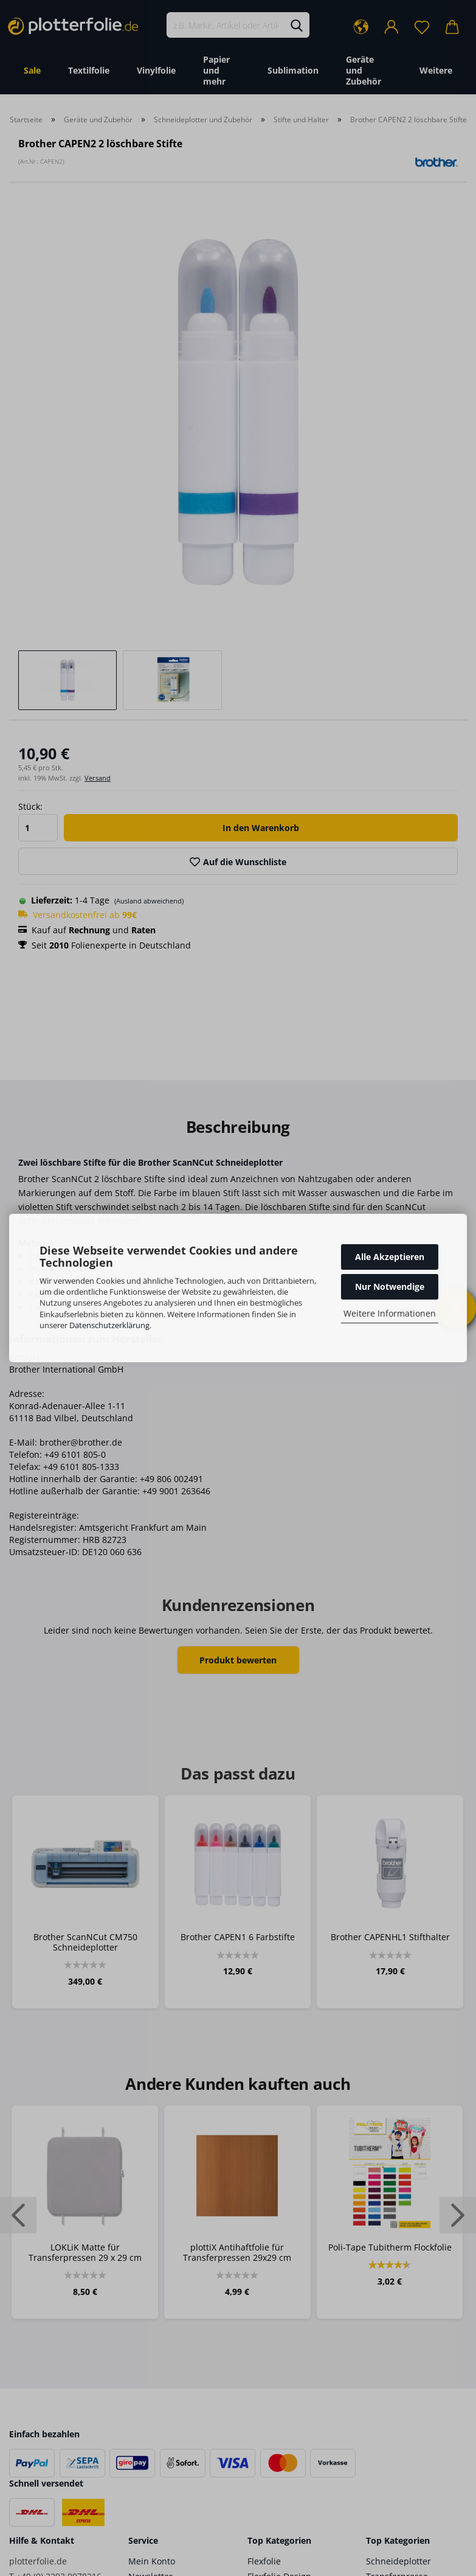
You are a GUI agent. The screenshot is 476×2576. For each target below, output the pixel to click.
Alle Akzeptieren (389, 1256)
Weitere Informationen (389, 1313)
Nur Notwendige (389, 1286)
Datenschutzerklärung (109, 1325)
